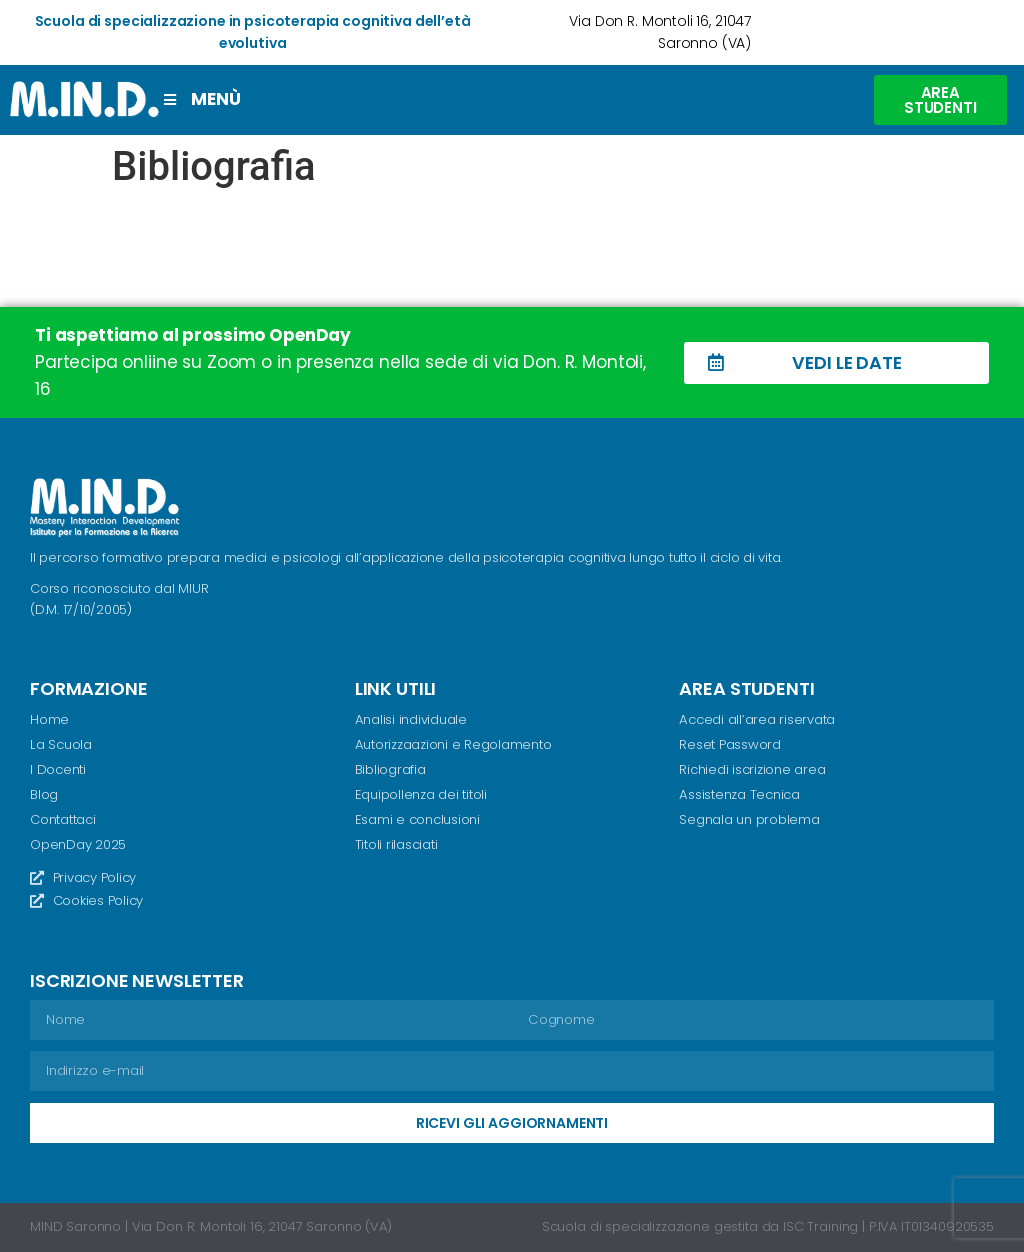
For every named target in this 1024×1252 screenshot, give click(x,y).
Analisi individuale (410, 719)
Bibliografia (390, 769)
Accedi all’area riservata (756, 719)
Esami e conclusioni (417, 818)
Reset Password (730, 744)
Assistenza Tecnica (739, 794)
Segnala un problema (749, 818)
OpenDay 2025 (78, 843)
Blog (44, 794)
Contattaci (63, 818)
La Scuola (60, 744)
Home (49, 719)
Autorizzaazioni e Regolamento (453, 744)
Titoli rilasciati (396, 843)
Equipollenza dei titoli (421, 794)
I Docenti (58, 769)
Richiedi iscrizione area (752, 769)
